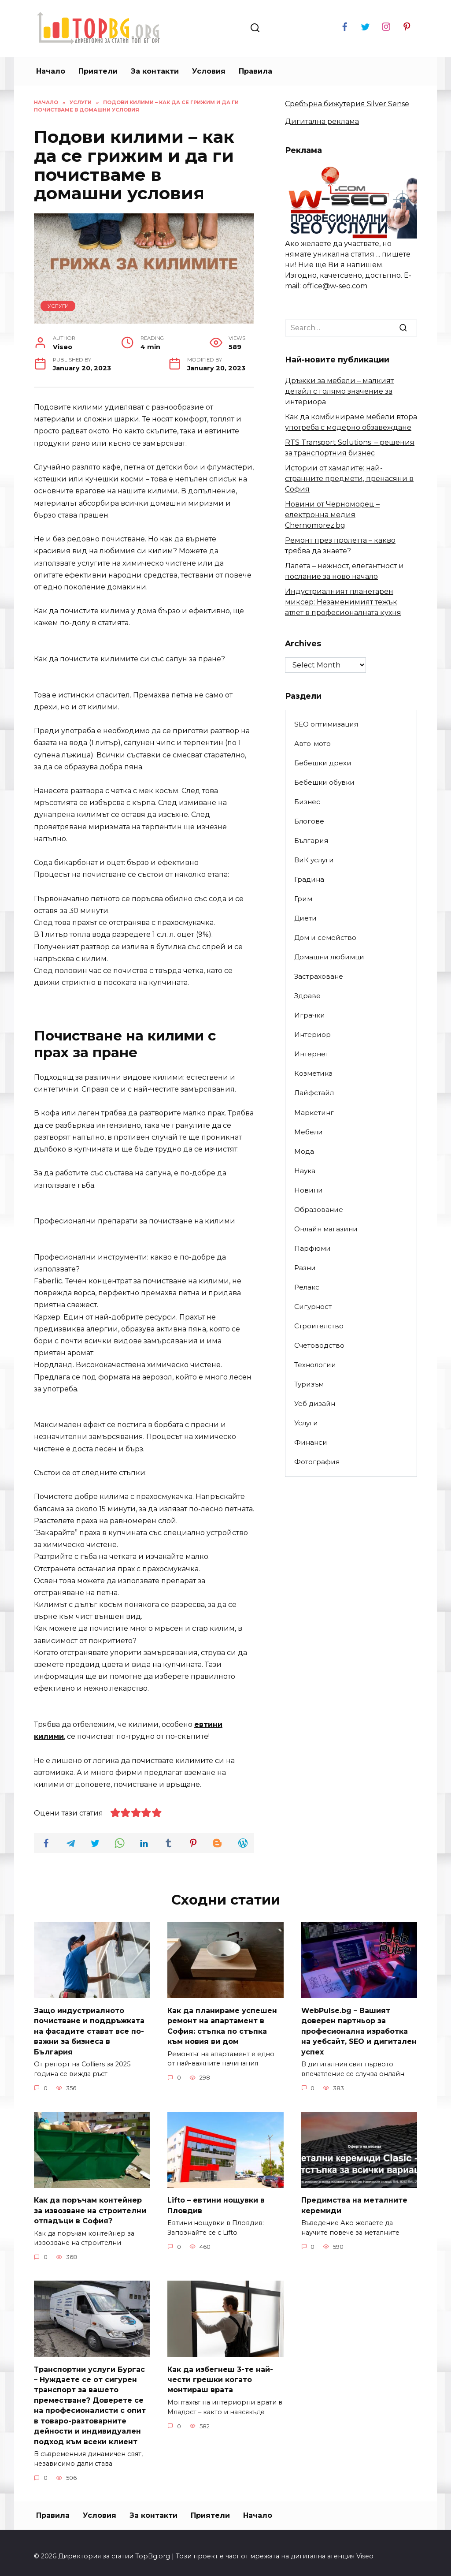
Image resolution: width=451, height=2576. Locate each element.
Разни (305, 1268)
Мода (304, 1151)
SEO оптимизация (326, 724)
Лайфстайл (314, 1093)
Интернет (311, 1054)
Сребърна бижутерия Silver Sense (347, 104)
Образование (318, 1209)
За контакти (155, 71)
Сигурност (313, 1306)
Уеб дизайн (314, 1403)
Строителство (319, 1326)
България (311, 840)
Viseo (364, 2549)
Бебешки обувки (324, 782)
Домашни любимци (329, 957)
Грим (303, 899)
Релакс (306, 1287)
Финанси (310, 1442)
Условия (209, 71)
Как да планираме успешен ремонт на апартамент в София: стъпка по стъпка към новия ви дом (222, 2024)
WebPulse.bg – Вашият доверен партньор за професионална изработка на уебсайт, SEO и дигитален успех (359, 2030)
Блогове (309, 821)
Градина (309, 879)
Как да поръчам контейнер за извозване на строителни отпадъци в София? (90, 2207)
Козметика (313, 1073)
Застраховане (318, 976)
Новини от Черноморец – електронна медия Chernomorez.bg (332, 514)
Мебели (308, 1132)
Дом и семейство (325, 937)
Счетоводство (319, 1345)
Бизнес (307, 802)
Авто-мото (312, 743)
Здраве (307, 996)
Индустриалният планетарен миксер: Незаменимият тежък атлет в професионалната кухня (343, 602)
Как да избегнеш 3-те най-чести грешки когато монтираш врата (220, 2375)
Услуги (58, 306)
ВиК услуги (314, 860)
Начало (50, 71)
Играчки (309, 1015)
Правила (255, 71)
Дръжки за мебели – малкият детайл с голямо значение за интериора (339, 391)
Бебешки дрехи (322, 763)
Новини (308, 1190)
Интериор (312, 1034)
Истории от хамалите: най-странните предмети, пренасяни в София (349, 478)
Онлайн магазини (326, 1229)
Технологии (315, 1365)
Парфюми (312, 1248)
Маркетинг (314, 1112)
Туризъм (309, 1384)
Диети (305, 918)
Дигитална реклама (322, 121)
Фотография (317, 1462)
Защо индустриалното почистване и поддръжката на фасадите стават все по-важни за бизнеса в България (89, 2030)
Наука (304, 1171)
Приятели (98, 71)
